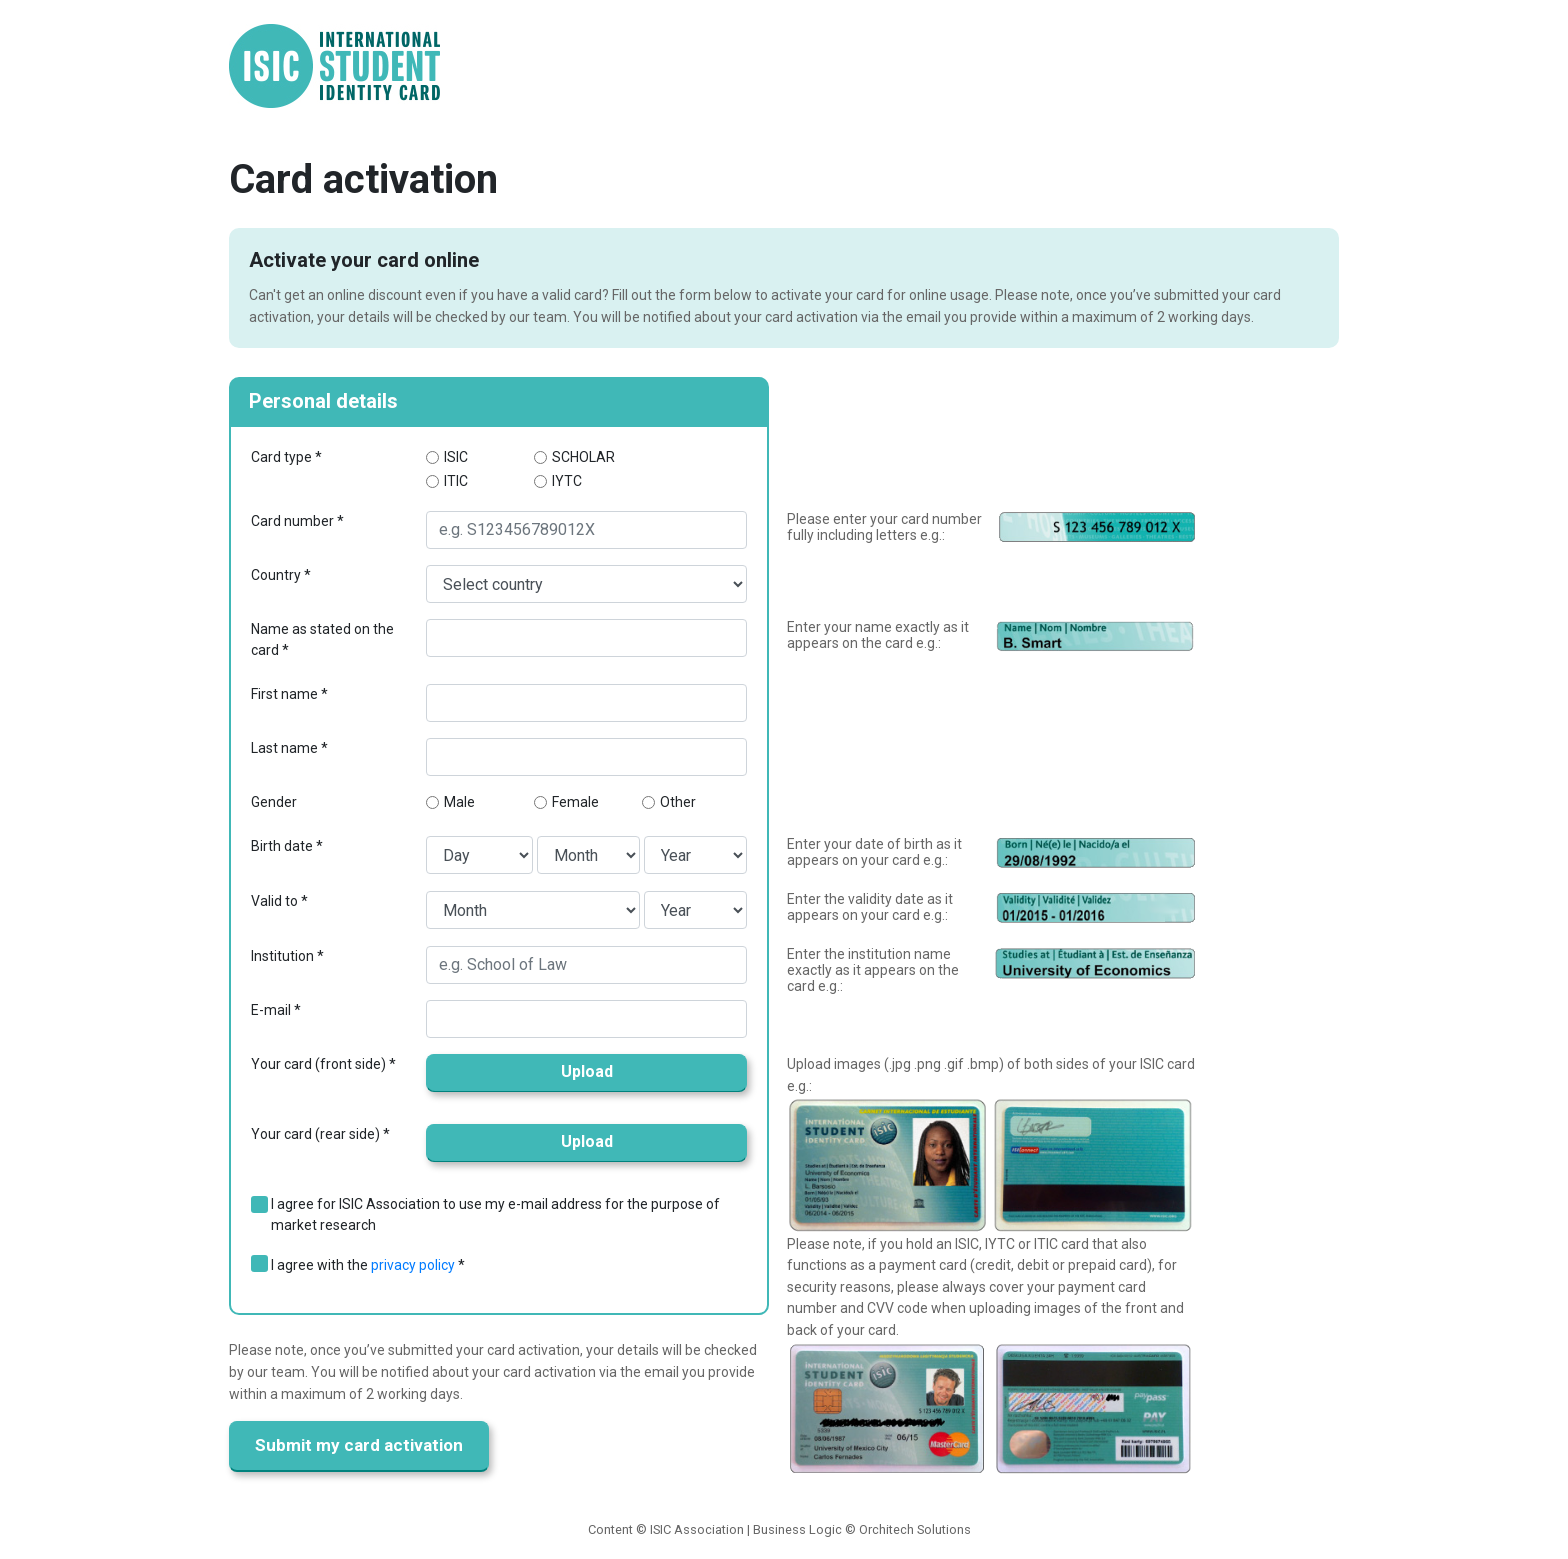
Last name (284, 748)
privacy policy (413, 1265)
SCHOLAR (583, 457)
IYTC (567, 481)
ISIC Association (697, 1529)
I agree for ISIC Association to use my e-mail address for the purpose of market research (495, 1214)
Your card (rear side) (315, 1134)
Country (276, 575)
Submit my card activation (359, 1445)
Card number (292, 521)
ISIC (456, 457)
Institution (282, 956)
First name (284, 694)
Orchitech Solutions (915, 1529)
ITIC (456, 481)
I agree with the (363, 1265)
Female (575, 802)
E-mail (271, 1010)
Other (678, 802)
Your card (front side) (318, 1064)
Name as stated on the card (322, 639)
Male (459, 802)
